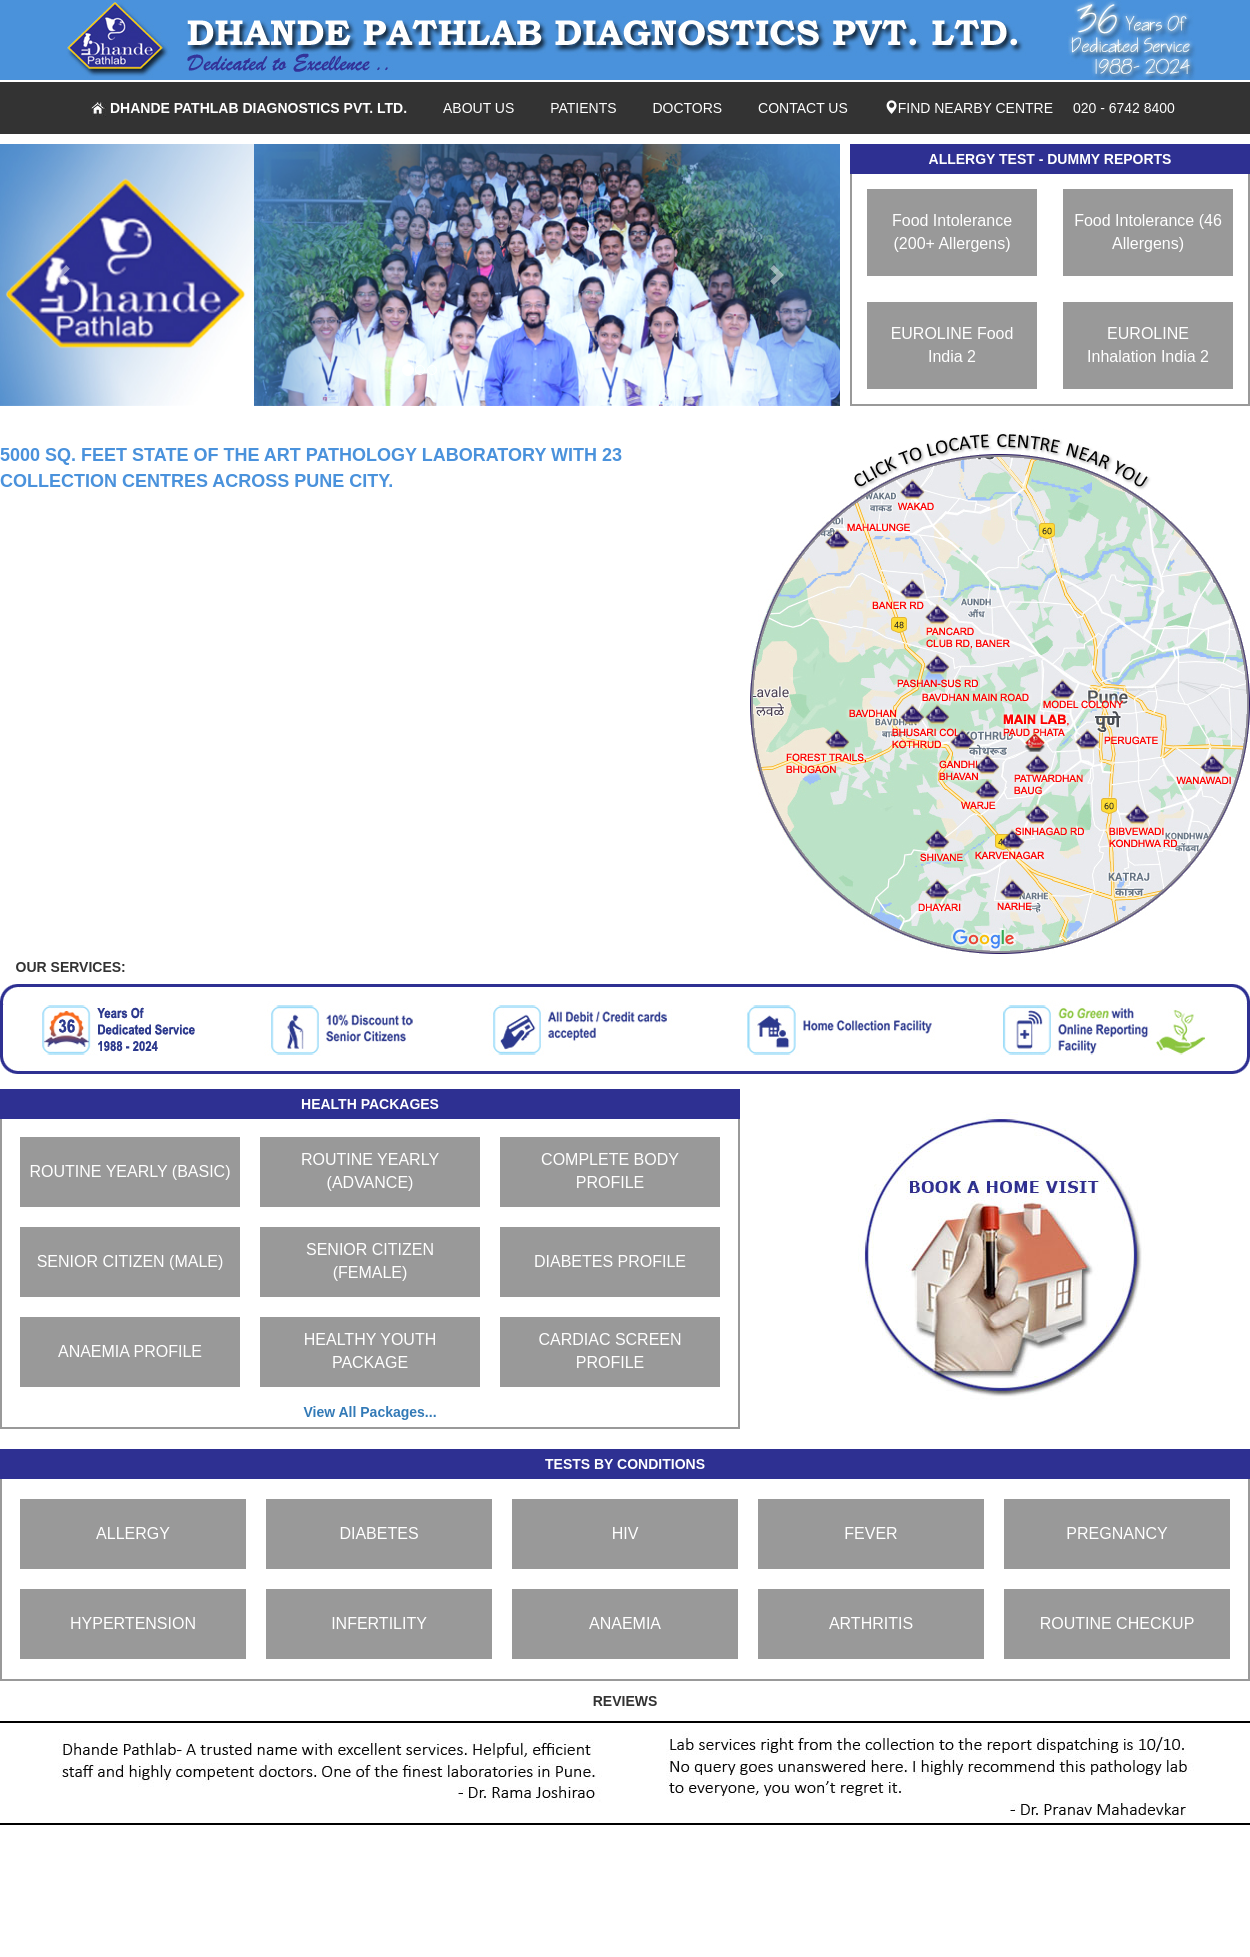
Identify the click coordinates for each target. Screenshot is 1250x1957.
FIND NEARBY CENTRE (968, 108)
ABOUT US (478, 108)
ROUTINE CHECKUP (1117, 1623)
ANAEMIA (625, 1623)
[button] (63, 275)
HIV (625, 1533)
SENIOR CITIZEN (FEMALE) (370, 1261)
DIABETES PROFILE (610, 1261)
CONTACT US (803, 108)
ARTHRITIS (871, 1623)
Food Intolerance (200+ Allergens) (952, 232)
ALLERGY (133, 1533)
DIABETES (378, 1533)
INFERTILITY (379, 1623)
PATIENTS (583, 108)
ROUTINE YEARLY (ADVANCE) (370, 1171)
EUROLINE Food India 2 (952, 345)
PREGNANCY (1116, 1533)
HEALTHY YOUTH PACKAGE (370, 1351)
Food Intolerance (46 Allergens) (1148, 232)
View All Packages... (369, 1412)
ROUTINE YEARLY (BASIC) (130, 1171)
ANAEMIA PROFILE (130, 1351)
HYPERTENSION (133, 1623)
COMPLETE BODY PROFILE (610, 1171)
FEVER (870, 1533)
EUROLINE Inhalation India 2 (1148, 345)
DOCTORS (687, 108)
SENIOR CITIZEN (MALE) (130, 1261)
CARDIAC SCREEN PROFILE (609, 1351)
